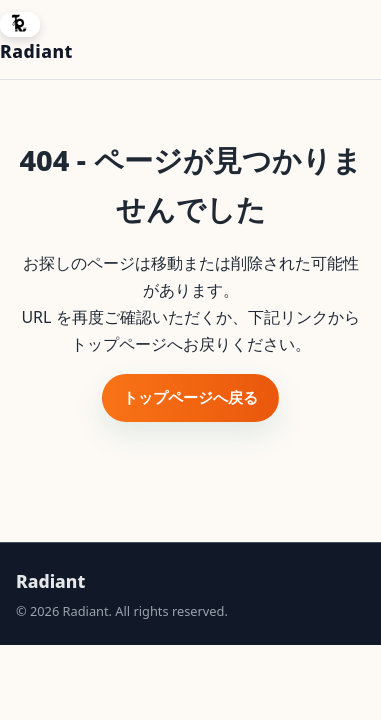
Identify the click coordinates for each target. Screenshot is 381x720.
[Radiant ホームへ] (36, 39)
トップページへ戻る (190, 397)
